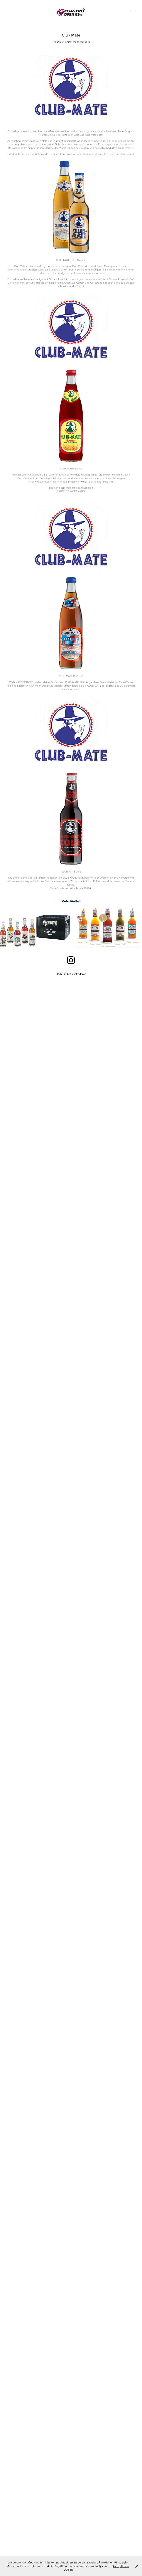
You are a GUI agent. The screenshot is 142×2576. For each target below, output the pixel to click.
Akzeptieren (121, 2566)
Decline (69, 2570)
